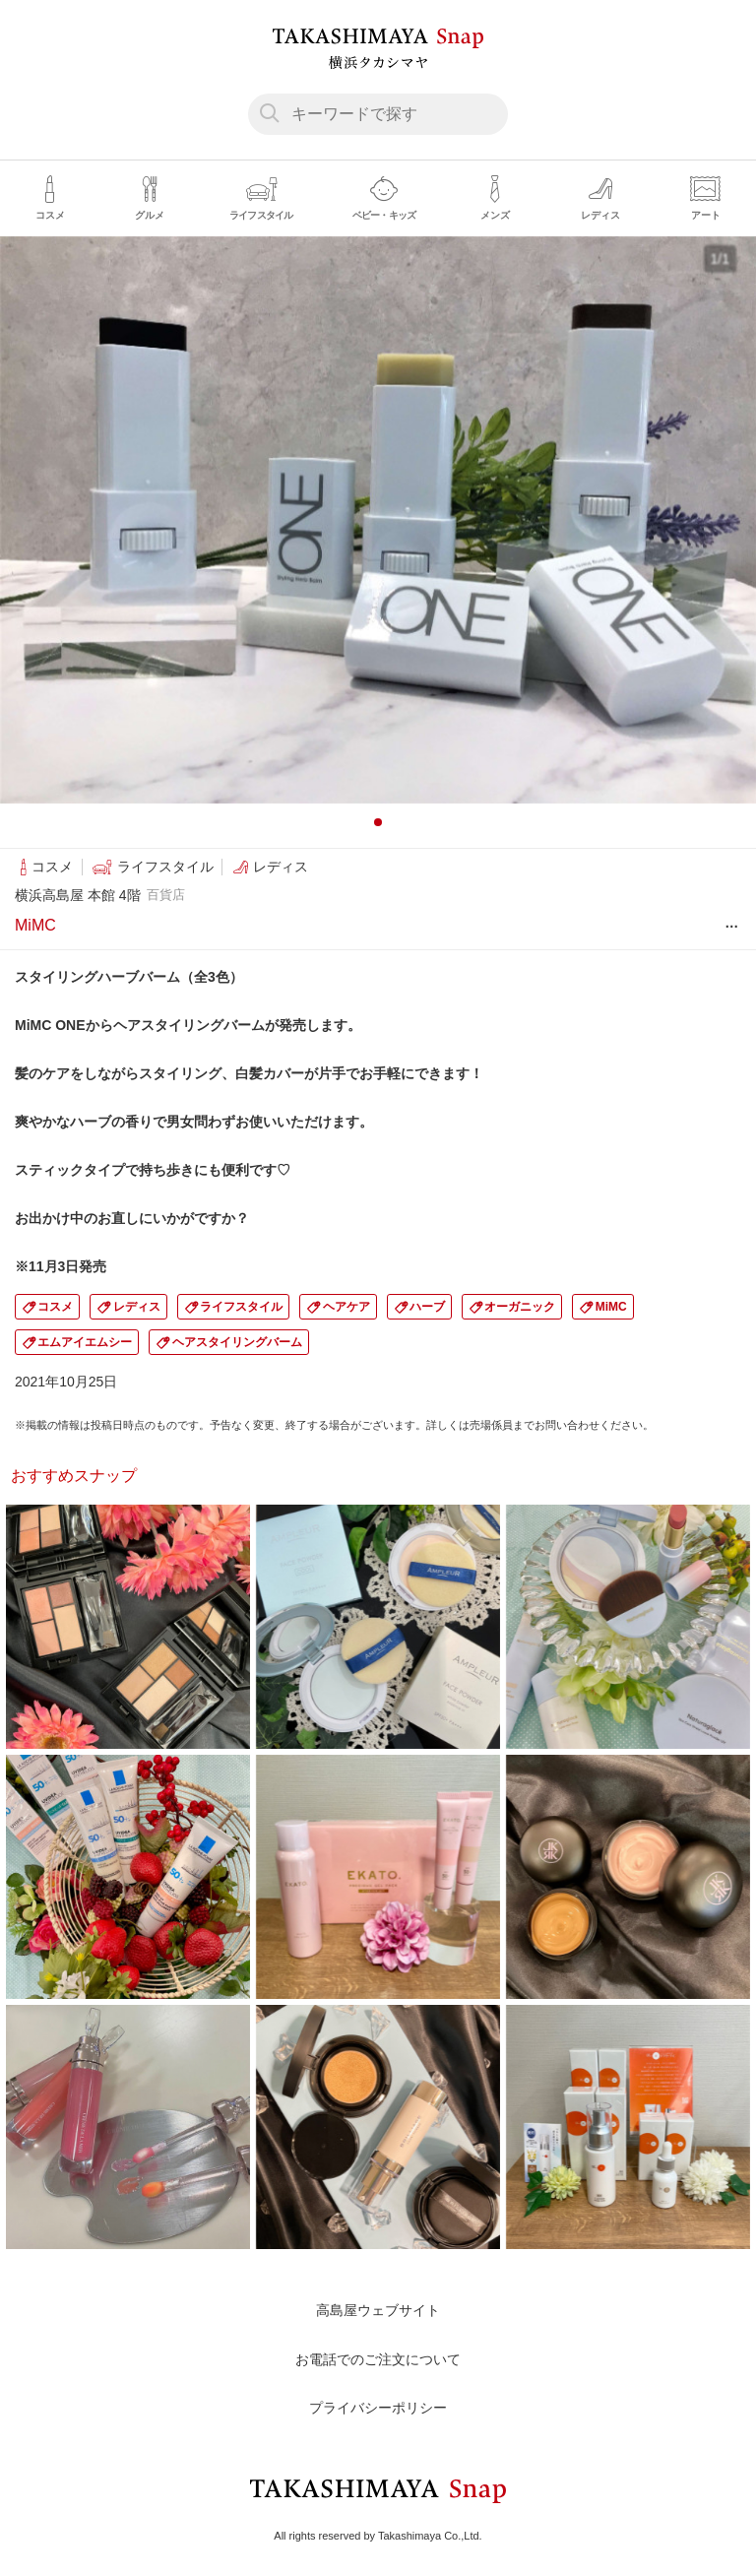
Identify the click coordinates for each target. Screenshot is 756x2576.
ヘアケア (346, 1307)
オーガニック (519, 1307)
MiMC (611, 1307)
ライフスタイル (241, 1307)
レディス (136, 1307)
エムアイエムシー (84, 1342)
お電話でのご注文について (378, 2359)
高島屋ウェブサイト (378, 2310)
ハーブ (427, 1307)
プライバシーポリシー (378, 2407)
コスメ (55, 1307)
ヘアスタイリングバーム (237, 1342)
